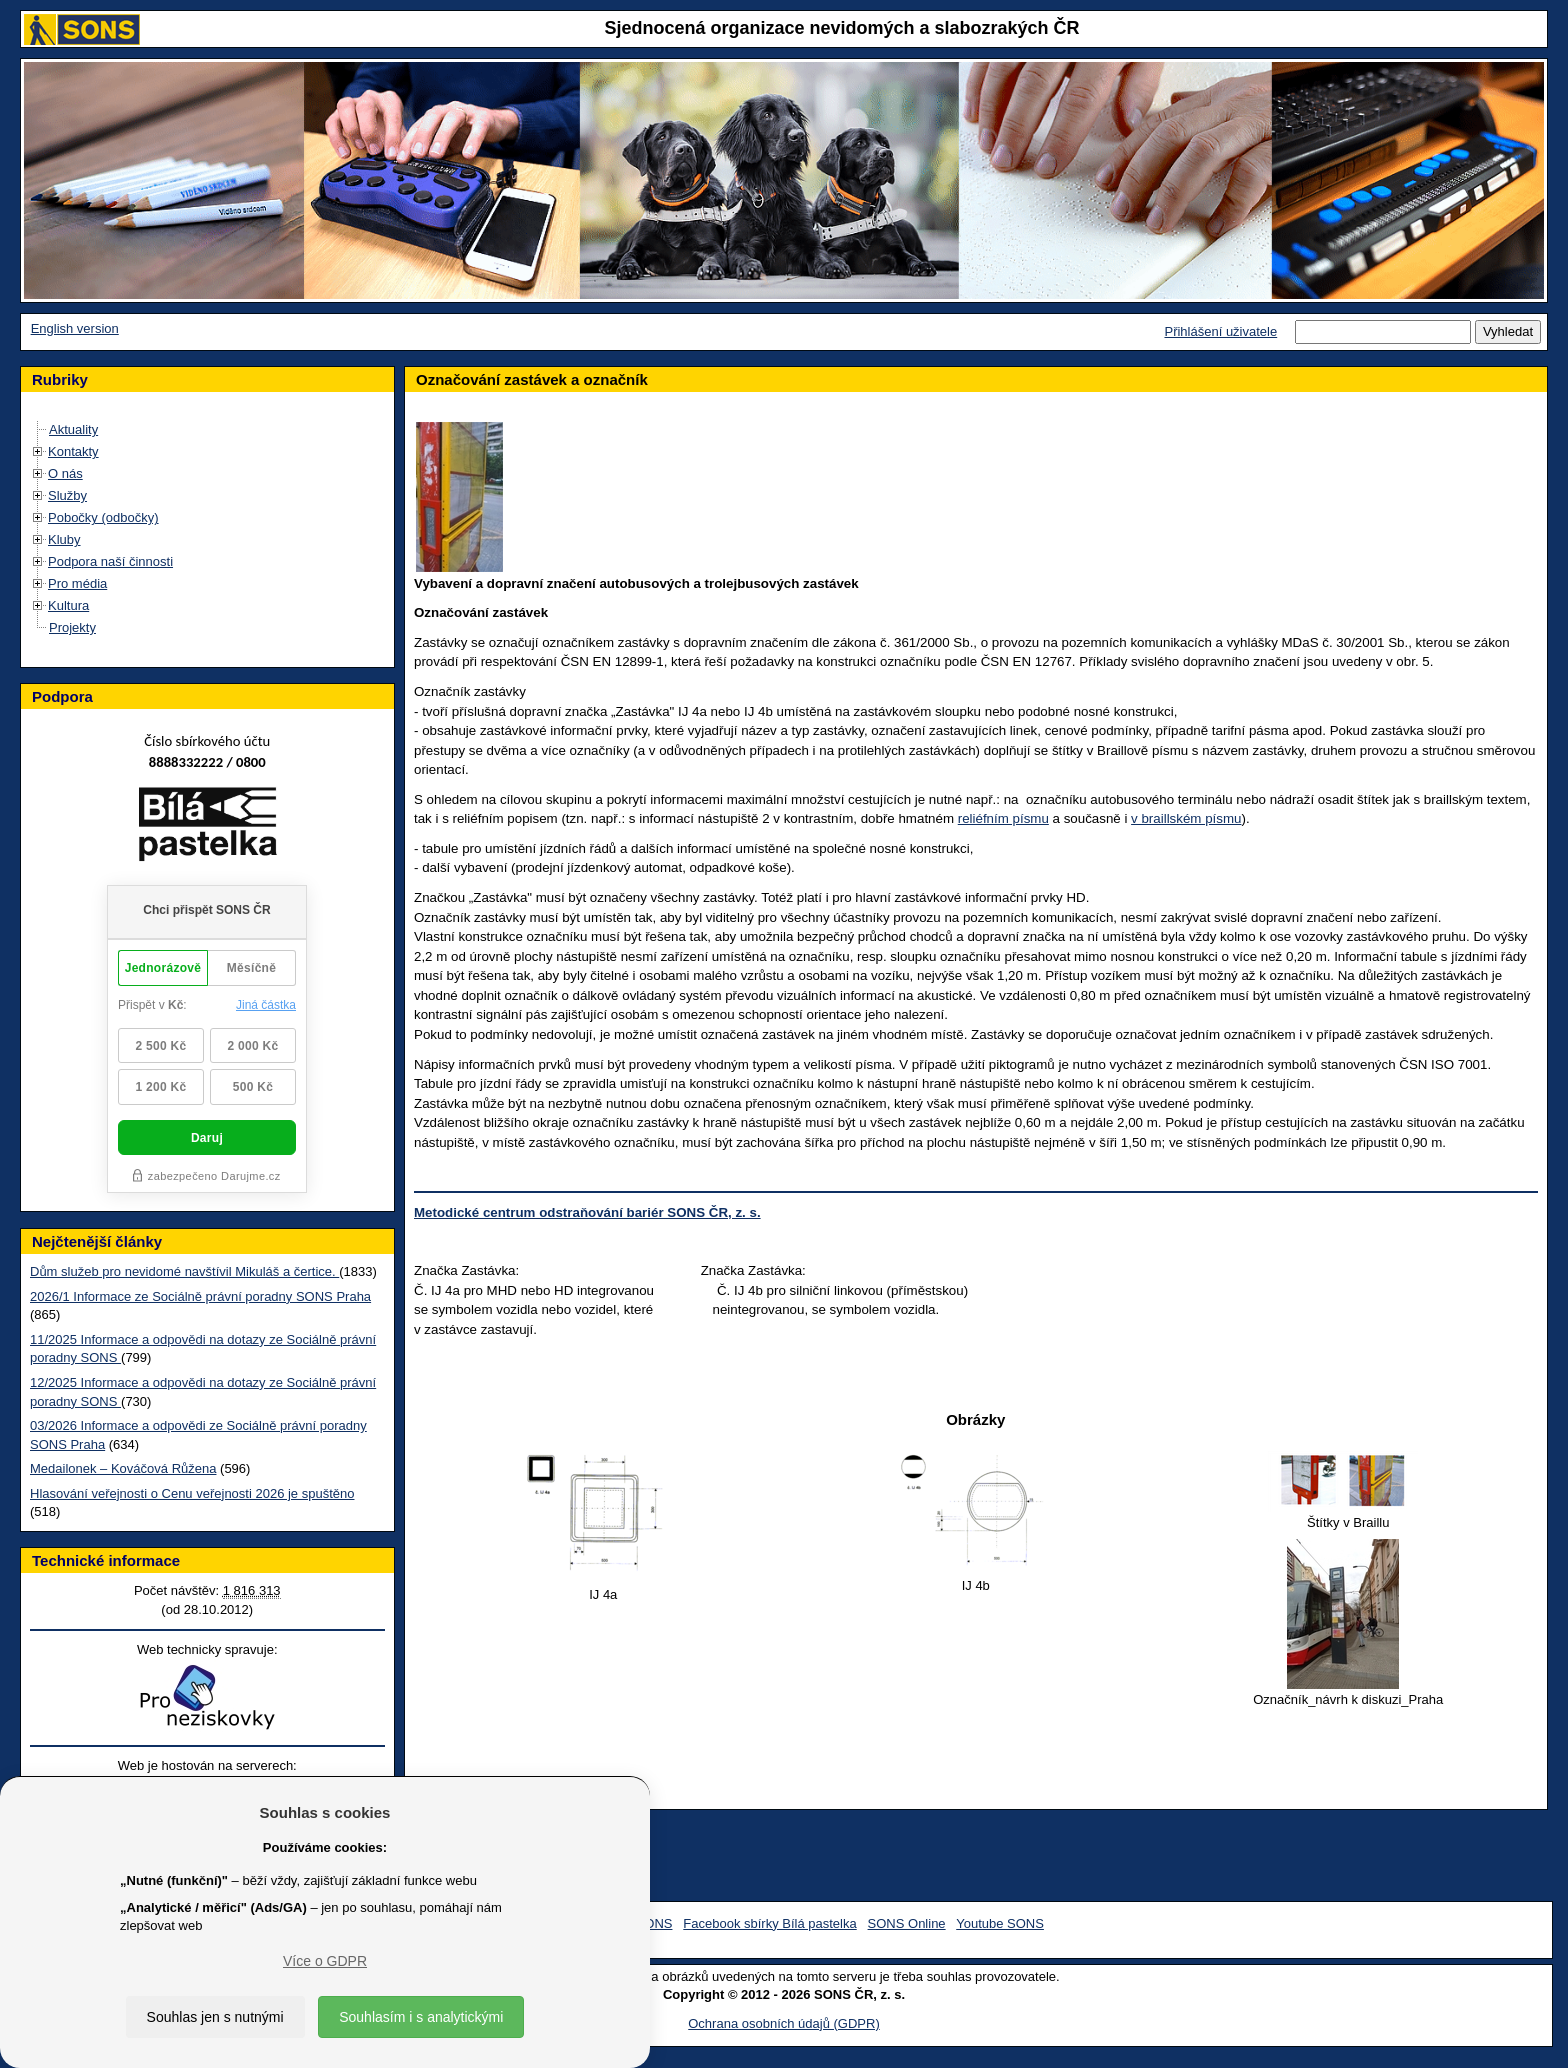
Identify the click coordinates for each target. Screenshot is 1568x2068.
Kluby (64, 539)
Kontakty (73, 451)
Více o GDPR (325, 1961)
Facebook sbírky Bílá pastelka (769, 1923)
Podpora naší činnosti (110, 561)
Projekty (72, 627)
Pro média (77, 583)
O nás (65, 473)
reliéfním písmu (1003, 818)
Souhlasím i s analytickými (421, 2017)
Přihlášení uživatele (1220, 331)
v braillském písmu (1186, 818)
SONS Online (907, 1923)
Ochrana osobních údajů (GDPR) (783, 2023)
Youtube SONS (1000, 1923)
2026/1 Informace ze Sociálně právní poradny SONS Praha (200, 1296)
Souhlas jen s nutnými (215, 2017)
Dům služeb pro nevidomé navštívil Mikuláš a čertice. (184, 1271)
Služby (67, 495)
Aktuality (73, 429)
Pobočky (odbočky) (103, 517)
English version (75, 328)
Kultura (68, 605)
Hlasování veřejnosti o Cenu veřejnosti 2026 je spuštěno (192, 1493)
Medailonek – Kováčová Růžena (123, 1468)
